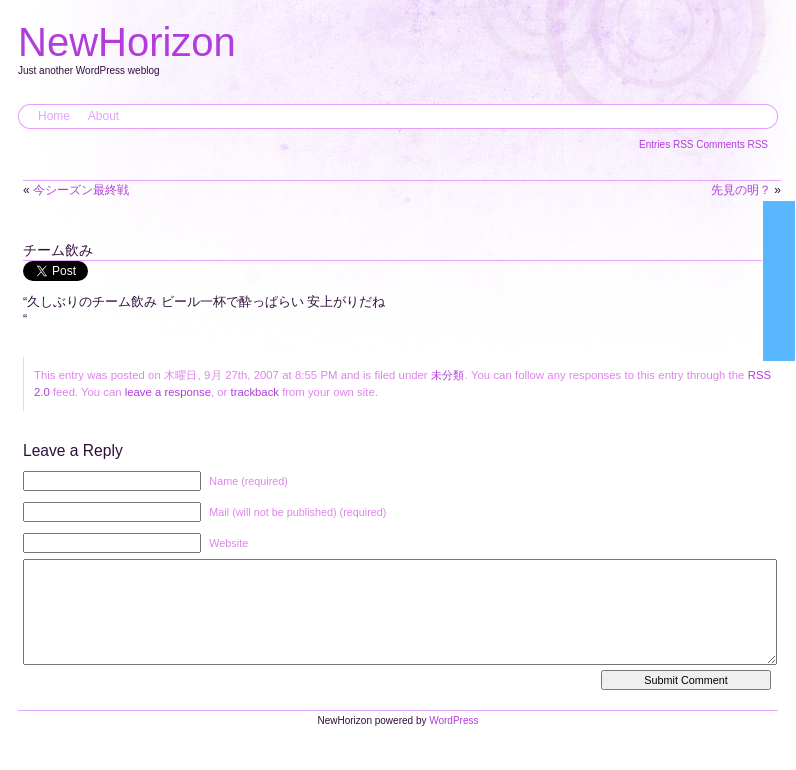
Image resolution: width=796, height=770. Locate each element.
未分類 (448, 375)
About (103, 116)
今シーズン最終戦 (81, 190)
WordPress (453, 740)
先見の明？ (741, 190)
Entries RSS (667, 144)
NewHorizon (127, 42)
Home (54, 116)
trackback (255, 392)
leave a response (168, 392)
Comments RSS (732, 144)
